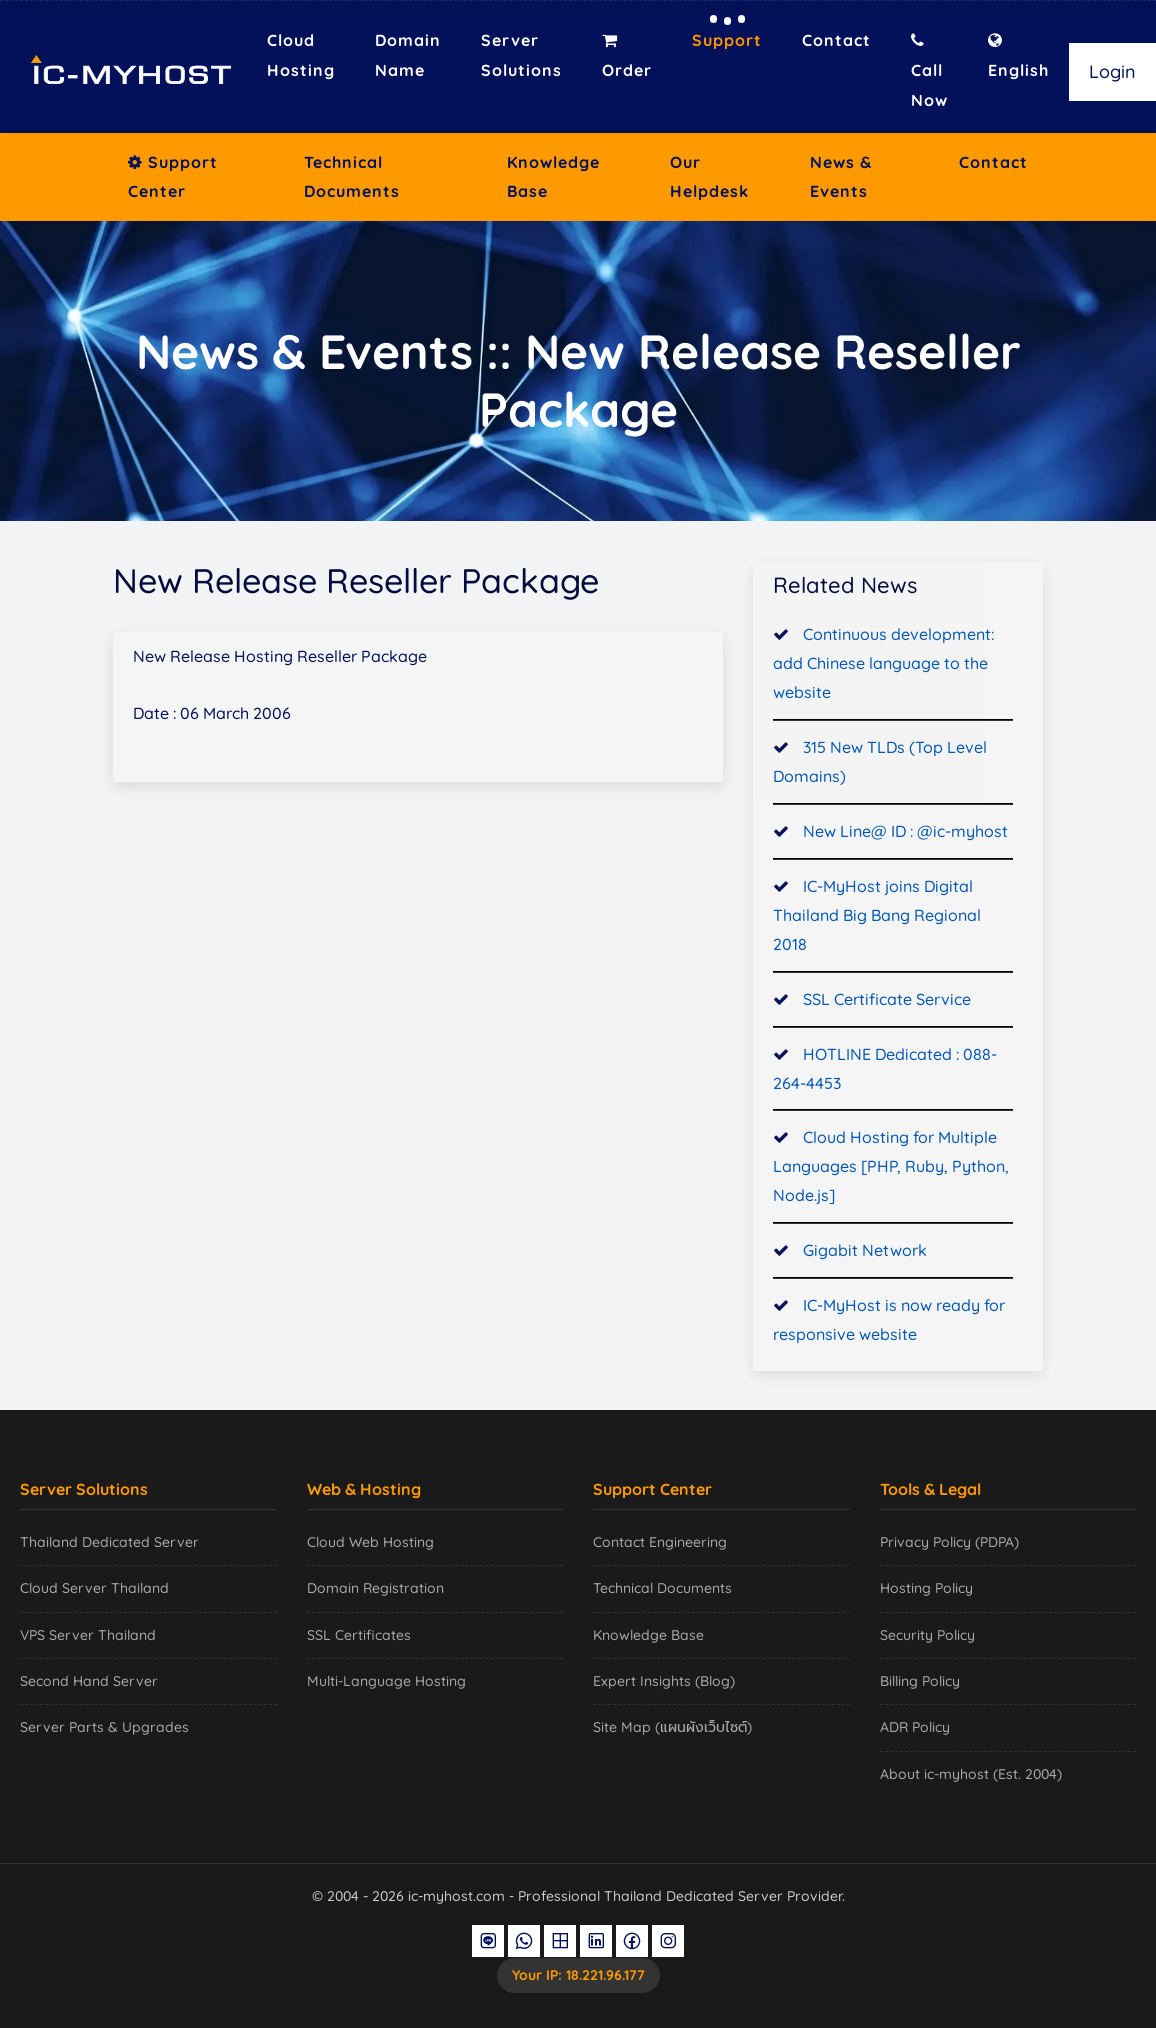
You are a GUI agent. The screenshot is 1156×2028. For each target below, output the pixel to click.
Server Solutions (521, 55)
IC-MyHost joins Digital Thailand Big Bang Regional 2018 (877, 920)
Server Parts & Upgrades (104, 1727)
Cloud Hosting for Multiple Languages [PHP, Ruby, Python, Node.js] (891, 1171)
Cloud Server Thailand (94, 1588)
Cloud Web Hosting (370, 1542)
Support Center (173, 176)
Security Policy (927, 1635)
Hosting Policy (926, 1588)
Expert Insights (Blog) (664, 1681)
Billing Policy (920, 1681)
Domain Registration (375, 1588)
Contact (836, 40)
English (1018, 56)
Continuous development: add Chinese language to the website (883, 668)
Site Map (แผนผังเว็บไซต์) (672, 1727)
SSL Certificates (359, 1635)
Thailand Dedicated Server (109, 1542)
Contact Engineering (660, 1542)
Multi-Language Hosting (386, 1681)
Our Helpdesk (709, 176)
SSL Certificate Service (887, 1003)
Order (627, 56)
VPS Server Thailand (88, 1635)
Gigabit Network (865, 1255)
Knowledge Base (553, 176)
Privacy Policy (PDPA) (949, 1542)
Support (727, 40)
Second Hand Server (89, 1681)
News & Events (841, 176)
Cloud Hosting (301, 55)
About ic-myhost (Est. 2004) (971, 1774)
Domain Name (408, 55)
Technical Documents (352, 176)
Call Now (929, 71)
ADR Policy (915, 1727)
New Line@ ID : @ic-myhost (905, 836)
